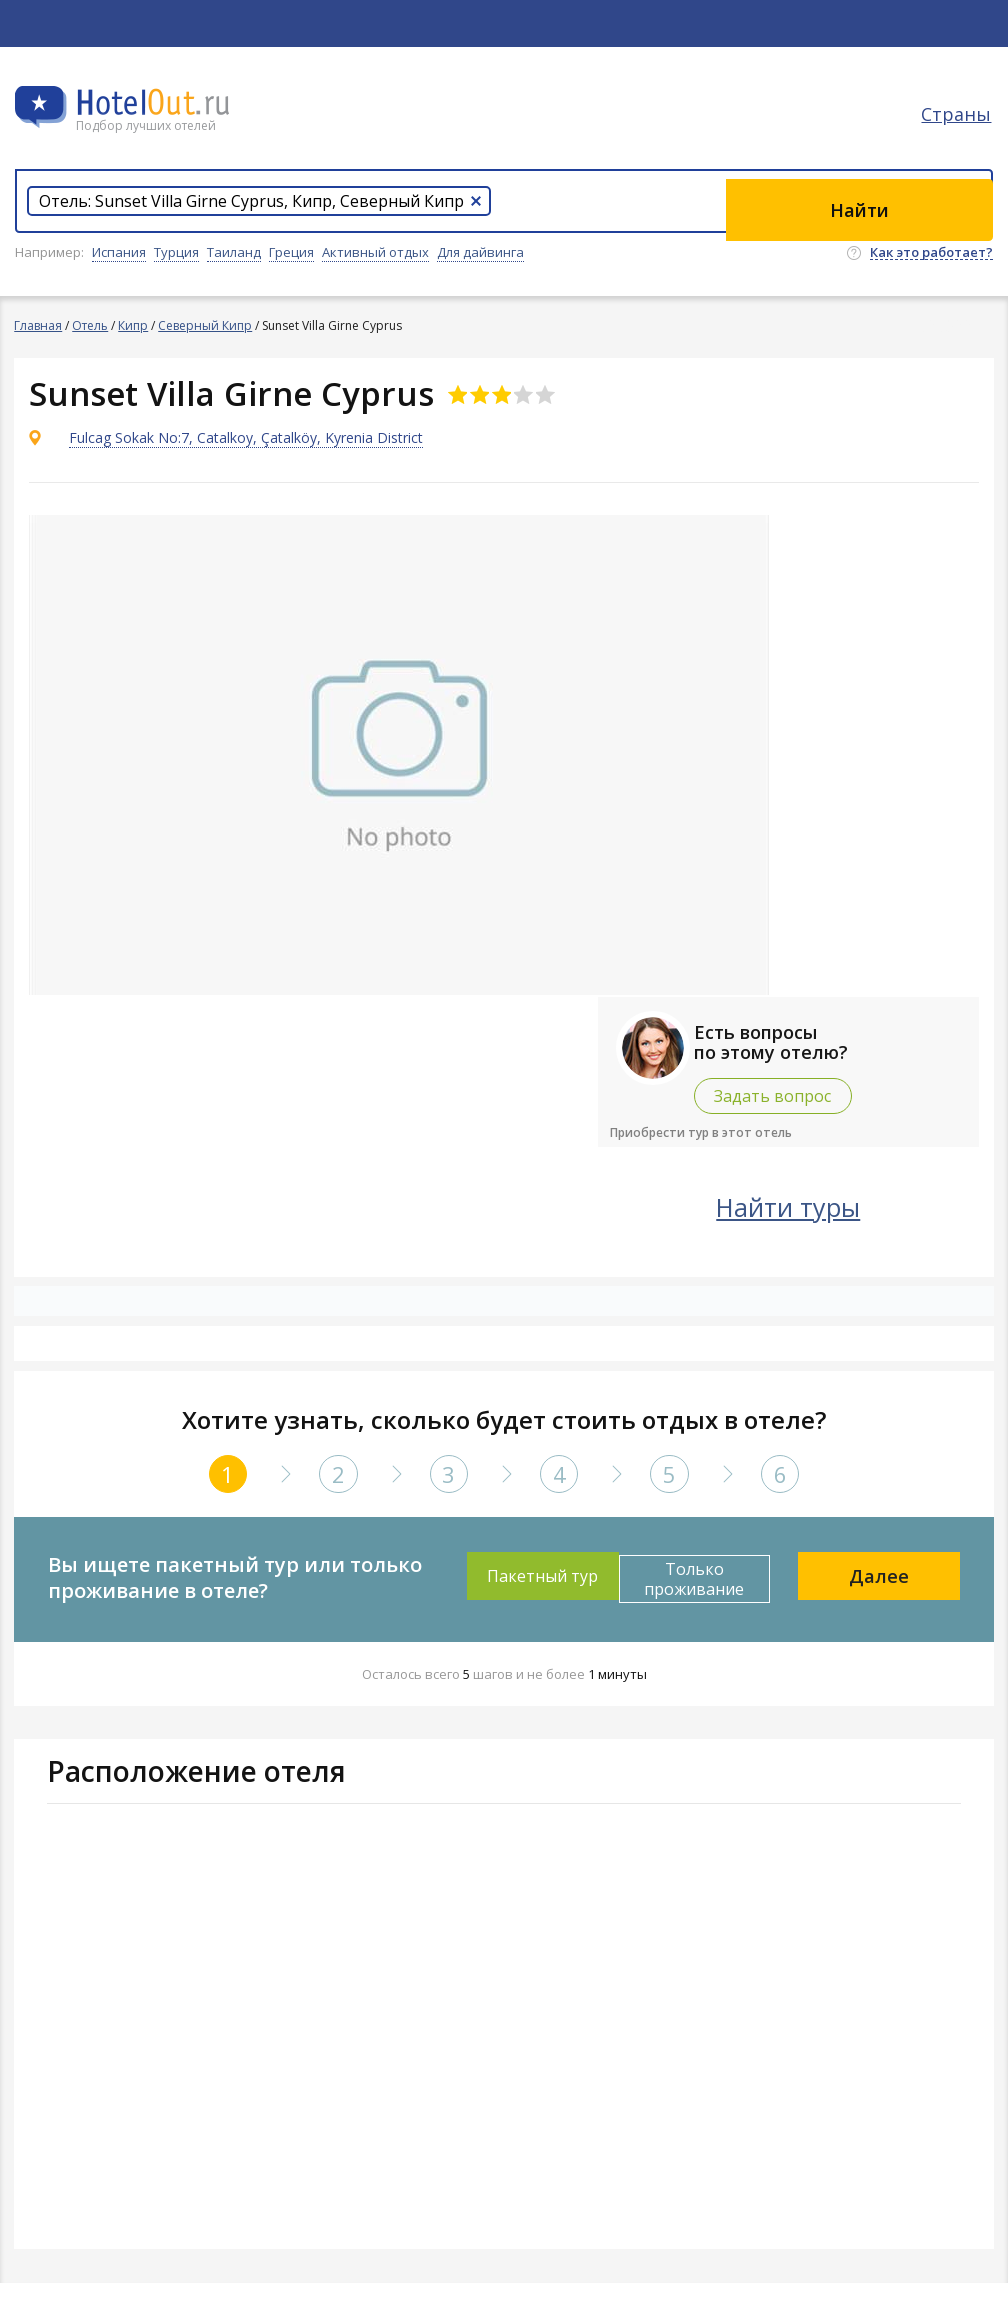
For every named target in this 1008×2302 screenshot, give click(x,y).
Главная (39, 325)
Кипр (134, 325)
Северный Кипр (206, 325)
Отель (91, 325)
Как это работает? (931, 253)
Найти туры (839, 1224)
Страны (958, 125)
